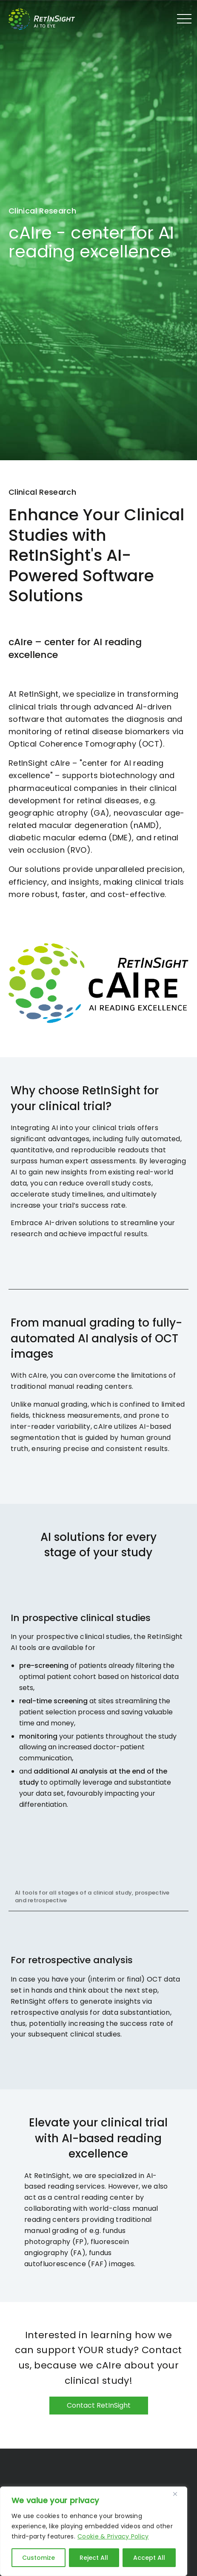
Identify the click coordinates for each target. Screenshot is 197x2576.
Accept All (149, 2557)
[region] (93, 2531)
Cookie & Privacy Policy (112, 2536)
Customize (38, 2557)
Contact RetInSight (99, 2405)
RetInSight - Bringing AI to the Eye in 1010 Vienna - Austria (49, 19)
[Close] (178, 2494)
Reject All (94, 2557)
